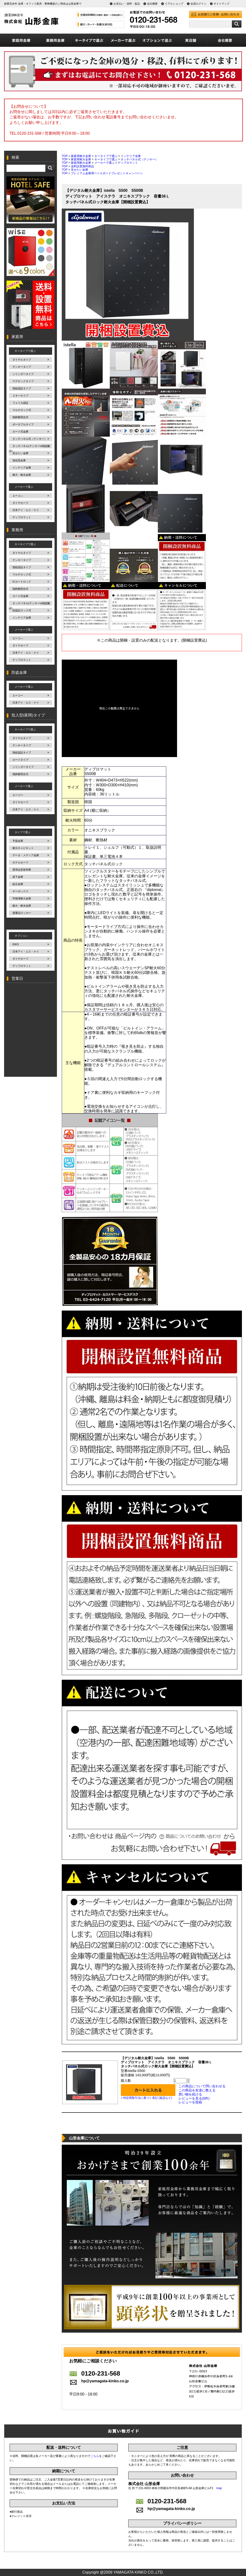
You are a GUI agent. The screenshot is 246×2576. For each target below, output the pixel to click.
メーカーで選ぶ (104, 162)
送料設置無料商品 (82, 166)
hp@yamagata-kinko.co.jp (105, 2381)
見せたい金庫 (20, 453)
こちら (94, 2456)
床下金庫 (17, 876)
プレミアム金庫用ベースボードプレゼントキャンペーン (107, 173)
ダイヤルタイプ (21, 359)
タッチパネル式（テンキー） (29, 438)
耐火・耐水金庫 (21, 474)
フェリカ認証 (20, 402)
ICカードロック (21, 581)
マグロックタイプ (23, 381)
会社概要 (152, 3)
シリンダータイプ (23, 374)
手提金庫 (17, 840)
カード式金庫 (20, 431)
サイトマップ (221, 3)
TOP (65, 156)
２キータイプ (20, 395)
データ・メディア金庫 (25, 855)
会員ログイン (198, 3)
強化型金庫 (19, 460)
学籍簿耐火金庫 (21, 898)
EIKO (15, 944)
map (219, 2488)
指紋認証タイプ (21, 388)
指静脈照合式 (20, 417)
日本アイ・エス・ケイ (25, 510)
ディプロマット (21, 517)
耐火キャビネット (23, 848)
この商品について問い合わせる (202, 2086)
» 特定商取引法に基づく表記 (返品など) (146, 2098)
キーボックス (20, 891)
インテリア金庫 (21, 467)
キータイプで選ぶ (105, 156)
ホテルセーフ (20, 862)
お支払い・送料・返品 (126, 3)
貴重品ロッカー (21, 912)
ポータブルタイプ (23, 424)
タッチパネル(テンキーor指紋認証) (29, 446)
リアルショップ (174, 3)
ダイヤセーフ (20, 502)
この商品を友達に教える (196, 2090)
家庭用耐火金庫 (81, 156)
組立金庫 (17, 884)
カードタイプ (20, 759)
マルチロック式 (21, 410)
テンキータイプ (21, 366)
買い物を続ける (190, 2094)
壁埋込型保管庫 (21, 869)
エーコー (17, 695)
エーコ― (17, 495)
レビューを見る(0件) (193, 2098)
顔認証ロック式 (21, 610)
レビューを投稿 (190, 2102)
